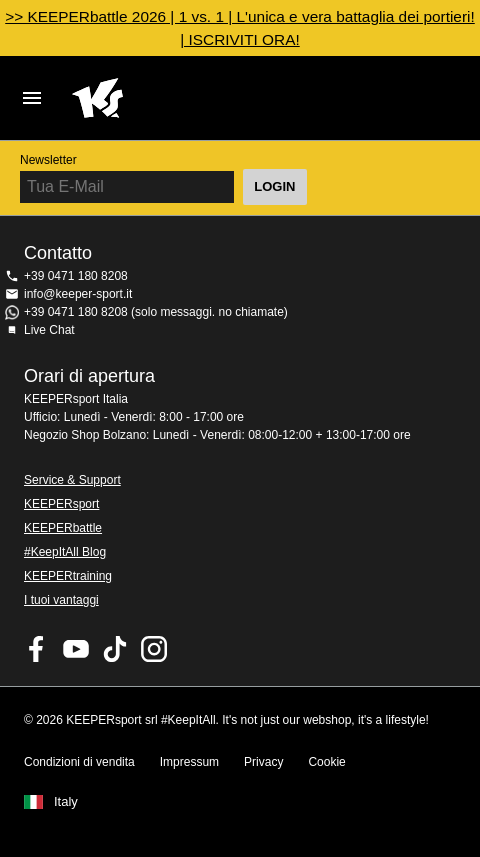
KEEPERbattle (63, 528)
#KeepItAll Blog (65, 552)
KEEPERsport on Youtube (76, 649)
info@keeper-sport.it (78, 294)
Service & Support (72, 480)
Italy (66, 802)
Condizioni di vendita (79, 762)
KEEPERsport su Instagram (154, 649)
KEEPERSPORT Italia (224, 98)
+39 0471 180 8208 (76, 276)
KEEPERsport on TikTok (115, 649)
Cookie (326, 762)
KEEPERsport (61, 504)
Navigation (32, 98)
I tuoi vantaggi (61, 600)
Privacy (263, 762)
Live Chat (49, 330)
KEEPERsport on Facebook (37, 649)
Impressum (189, 762)
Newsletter (48, 160)
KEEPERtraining (68, 576)
